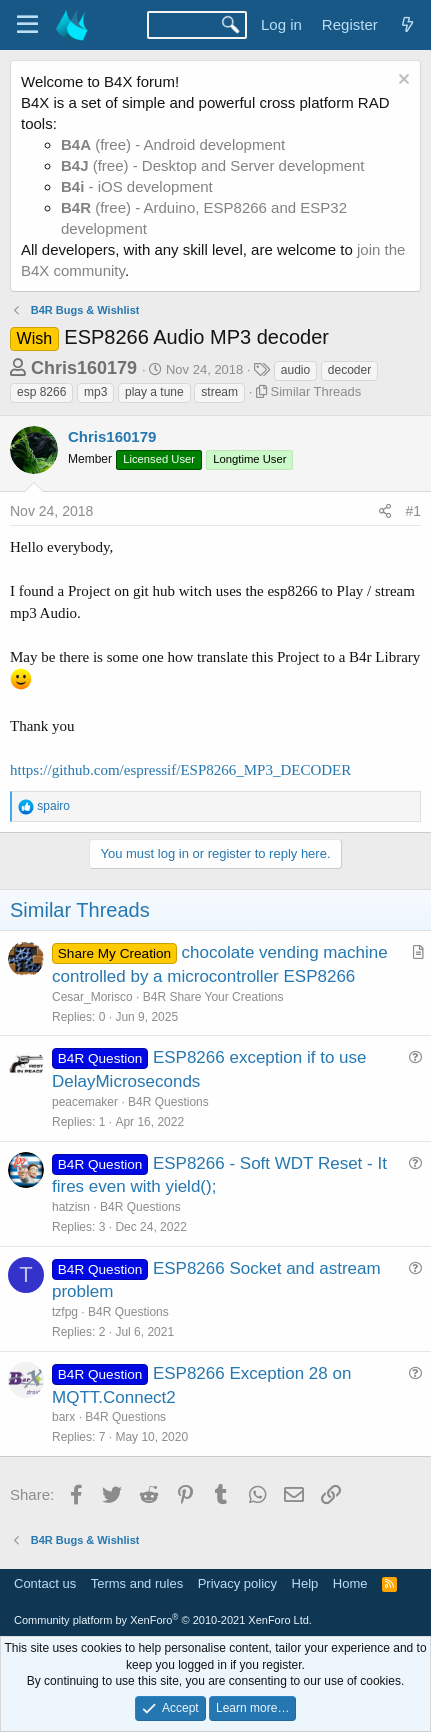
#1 (413, 511)
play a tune (154, 392)
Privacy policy (237, 1583)
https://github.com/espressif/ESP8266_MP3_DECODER (180, 770)
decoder (349, 370)
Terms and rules (137, 1583)
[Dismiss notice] (401, 81)
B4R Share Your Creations (213, 997)
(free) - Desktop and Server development (213, 165)
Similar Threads (316, 391)
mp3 (95, 392)
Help (305, 1583)
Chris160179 (84, 368)
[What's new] (407, 24)
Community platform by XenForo (163, 1620)
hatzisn (71, 1207)
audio (295, 370)
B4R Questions (168, 1102)
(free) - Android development (173, 144)
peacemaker (85, 1102)
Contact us (45, 1583)
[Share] (385, 512)
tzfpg (65, 1312)
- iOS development (137, 186)
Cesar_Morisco (92, 997)
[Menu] (27, 25)
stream (219, 392)
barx (63, 1417)
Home (350, 1583)
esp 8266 (41, 392)
